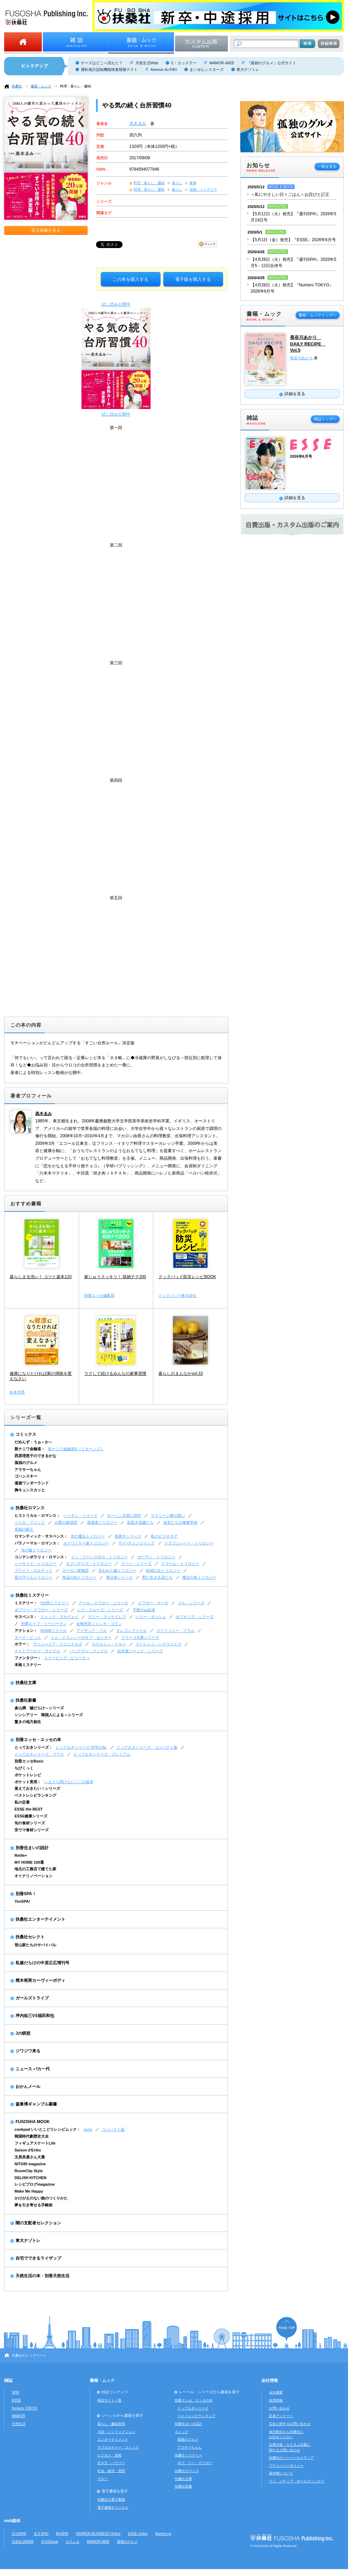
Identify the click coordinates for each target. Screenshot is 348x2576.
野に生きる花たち (157, 1577)
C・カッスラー (183, 63)
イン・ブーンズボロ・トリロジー (99, 1557)
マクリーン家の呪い (168, 1515)
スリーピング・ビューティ (67, 1658)
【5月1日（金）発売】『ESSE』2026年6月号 (293, 239)
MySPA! (62, 2534)
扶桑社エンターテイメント (40, 1919)
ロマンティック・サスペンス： (41, 1536)
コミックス (26, 1434)
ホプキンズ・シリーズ (195, 1617)
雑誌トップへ (325, 419)
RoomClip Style (28, 2171)
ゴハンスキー (25, 1476)
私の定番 (22, 1802)
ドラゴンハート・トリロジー (189, 1543)
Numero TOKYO (24, 2408)
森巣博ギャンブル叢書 (36, 2104)
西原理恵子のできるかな (35, 1456)
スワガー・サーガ (153, 1603)
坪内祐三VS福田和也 (35, 2015)
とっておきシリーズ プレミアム (102, 1754)
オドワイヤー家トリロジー (86, 1543)
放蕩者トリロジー (102, 1522)
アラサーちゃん (27, 1469)
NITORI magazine (30, 2164)
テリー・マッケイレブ (107, 1617)
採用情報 (276, 2400)
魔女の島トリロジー (199, 1577)
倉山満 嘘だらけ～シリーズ (39, 1708)
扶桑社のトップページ (29, 2355)
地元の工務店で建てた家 (35, 1869)
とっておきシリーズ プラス (39, 1754)
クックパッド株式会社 (177, 1295)
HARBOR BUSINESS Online (98, 2534)
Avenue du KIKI (164, 69)
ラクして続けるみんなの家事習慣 (115, 1373)
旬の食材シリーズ (29, 1823)
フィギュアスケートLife (35, 2143)
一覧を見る (327, 166)
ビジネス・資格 (109, 2455)
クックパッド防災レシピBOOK (187, 1276)
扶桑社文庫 (26, 1682)
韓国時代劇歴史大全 (31, 2136)
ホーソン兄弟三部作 (124, 1515)
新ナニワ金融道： (29, 1449)
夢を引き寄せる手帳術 (33, 2205)
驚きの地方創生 (27, 1722)
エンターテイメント (112, 2439)
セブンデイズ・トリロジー (89, 1563)
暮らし (177, 183)
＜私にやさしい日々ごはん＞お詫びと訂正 (290, 194)
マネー (102, 2479)
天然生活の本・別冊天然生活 (42, 2275)
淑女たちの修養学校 (180, 1522)
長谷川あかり (302, 358)
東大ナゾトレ (247, 69)
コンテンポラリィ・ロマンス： (41, 1557)
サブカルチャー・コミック (118, 2447)
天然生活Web (146, 63)
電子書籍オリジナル (112, 2507)
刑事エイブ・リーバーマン (44, 1624)
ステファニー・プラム (175, 1630)
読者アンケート (281, 2416)
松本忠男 (17, 1392)
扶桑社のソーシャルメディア (291, 2458)
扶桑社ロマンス (30, 1507)
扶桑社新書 (26, 1700)
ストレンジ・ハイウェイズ (158, 1644)
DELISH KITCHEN (30, 2178)
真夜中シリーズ (128, 1536)
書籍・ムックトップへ (318, 315)
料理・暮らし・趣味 (75, 86)
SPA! (15, 2392)
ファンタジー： (27, 1658)
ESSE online (138, 2534)
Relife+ (20, 1855)
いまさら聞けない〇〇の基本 (69, 1782)
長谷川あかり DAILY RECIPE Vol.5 (308, 344)
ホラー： (22, 1644)
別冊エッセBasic (29, 1761)
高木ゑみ (138, 123)
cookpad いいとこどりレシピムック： (47, 2129)
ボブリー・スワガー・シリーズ (41, 1610)
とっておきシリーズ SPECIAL (81, 1747)
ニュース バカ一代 (33, 2068)
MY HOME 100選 (29, 1862)
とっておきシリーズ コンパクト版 (147, 1747)
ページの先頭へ (286, 2329)
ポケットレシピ (27, 1775)
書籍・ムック (41, 86)
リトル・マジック (29, 1522)
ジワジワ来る (28, 2051)
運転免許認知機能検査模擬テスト (109, 69)
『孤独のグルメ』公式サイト (271, 63)
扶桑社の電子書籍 (111, 2499)
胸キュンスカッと (29, 1490)
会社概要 (276, 2392)
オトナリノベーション (33, 1876)
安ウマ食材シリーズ (31, 1830)
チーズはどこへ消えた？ (102, 63)
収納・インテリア (203, 189)
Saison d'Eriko (27, 2150)
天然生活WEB (22, 2542)
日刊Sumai (49, 2542)
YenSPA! (22, 1901)
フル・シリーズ (191, 1603)
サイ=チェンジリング (136, 1543)
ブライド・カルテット (33, 1570)
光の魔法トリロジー (88, 1536)
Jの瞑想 (23, 2033)
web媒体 (12, 2520)
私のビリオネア (164, 1536)
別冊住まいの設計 (32, 1847)
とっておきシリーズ (193, 2408)
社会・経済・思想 (111, 2471)
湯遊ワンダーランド (31, 1483)
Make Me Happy (28, 2191)
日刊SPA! (19, 2534)
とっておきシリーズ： (33, 1747)
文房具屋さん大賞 (29, 2157)
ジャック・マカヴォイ (59, 1617)
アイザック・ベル (91, 1630)
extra (88, 2129)
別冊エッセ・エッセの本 (38, 1739)
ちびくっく (23, 1768)
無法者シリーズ (119, 1577)
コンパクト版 (113, 2129)
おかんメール (28, 2086)
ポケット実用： (27, 1782)
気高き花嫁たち (140, 1522)
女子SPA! (41, 2534)
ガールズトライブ (32, 1998)
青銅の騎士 (23, 1529)
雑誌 (8, 2380)
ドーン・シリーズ (136, 1563)
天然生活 (19, 2424)
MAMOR (18, 2416)
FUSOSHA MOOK (33, 2121)
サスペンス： (25, 1617)
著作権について (281, 2473)
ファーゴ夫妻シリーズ (140, 1637)
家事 (193, 183)
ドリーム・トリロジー (180, 1563)
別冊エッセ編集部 (99, 1295)
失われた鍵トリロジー (117, 1570)
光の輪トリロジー (36, 1550)
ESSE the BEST (28, 1809)
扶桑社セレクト (30, 1937)
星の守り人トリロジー (33, 1577)
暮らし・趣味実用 (111, 2424)
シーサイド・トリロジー (35, 1563)
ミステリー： (25, 1603)
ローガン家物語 (75, 1570)
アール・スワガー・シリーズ (103, 1603)
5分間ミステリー (54, 1603)
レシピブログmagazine (34, 2184)
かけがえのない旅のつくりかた (41, 2198)
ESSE (16, 2400)
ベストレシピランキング (35, 1795)
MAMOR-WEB (221, 63)
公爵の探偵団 (66, 1522)
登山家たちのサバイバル (35, 1945)
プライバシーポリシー (286, 2466)
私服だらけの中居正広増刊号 (42, 1962)
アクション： (25, 1630)
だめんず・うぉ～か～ (33, 1442)
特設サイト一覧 (109, 2400)
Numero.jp (163, 2534)
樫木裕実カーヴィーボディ (40, 1980)
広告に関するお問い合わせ (289, 2424)
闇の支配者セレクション (38, 2223)
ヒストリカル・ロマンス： (37, 1515)
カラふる (72, 2542)
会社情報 (269, 2380)
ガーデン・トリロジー (156, 1557)
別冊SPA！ (26, 1893)
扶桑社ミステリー (32, 1595)
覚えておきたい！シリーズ (37, 1788)
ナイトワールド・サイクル (37, 1651)
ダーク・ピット (27, 1637)
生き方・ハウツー (111, 2463)
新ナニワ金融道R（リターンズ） (76, 1449)
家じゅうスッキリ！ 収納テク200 (115, 1276)
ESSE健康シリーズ (30, 1816)
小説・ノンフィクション (116, 2432)
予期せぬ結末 (144, 1610)
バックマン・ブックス (89, 1651)
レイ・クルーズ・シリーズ (100, 1610)
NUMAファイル (53, 1630)
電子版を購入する (193, 279)
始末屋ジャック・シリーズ (140, 1651)
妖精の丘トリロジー (163, 1570)
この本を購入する (130, 279)
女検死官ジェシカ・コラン (99, 1624)
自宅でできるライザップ (38, 2258)
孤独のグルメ (25, 1463)
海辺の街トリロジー (79, 1577)
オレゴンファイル (131, 1630)
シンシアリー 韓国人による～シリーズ (48, 1715)
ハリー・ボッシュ (151, 1617)
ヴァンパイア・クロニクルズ (57, 1644)
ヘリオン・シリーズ (80, 1515)
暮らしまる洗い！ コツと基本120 (40, 1276)
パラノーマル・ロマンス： (37, 1543)
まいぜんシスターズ (207, 69)
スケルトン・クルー (109, 1644)
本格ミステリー (27, 1665)
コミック (181, 2432)
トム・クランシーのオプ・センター (81, 1637)
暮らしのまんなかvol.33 (180, 1373)
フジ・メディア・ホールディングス (296, 2481)
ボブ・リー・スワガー (194, 2463)
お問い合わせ (279, 2408)
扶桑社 (17, 86)
